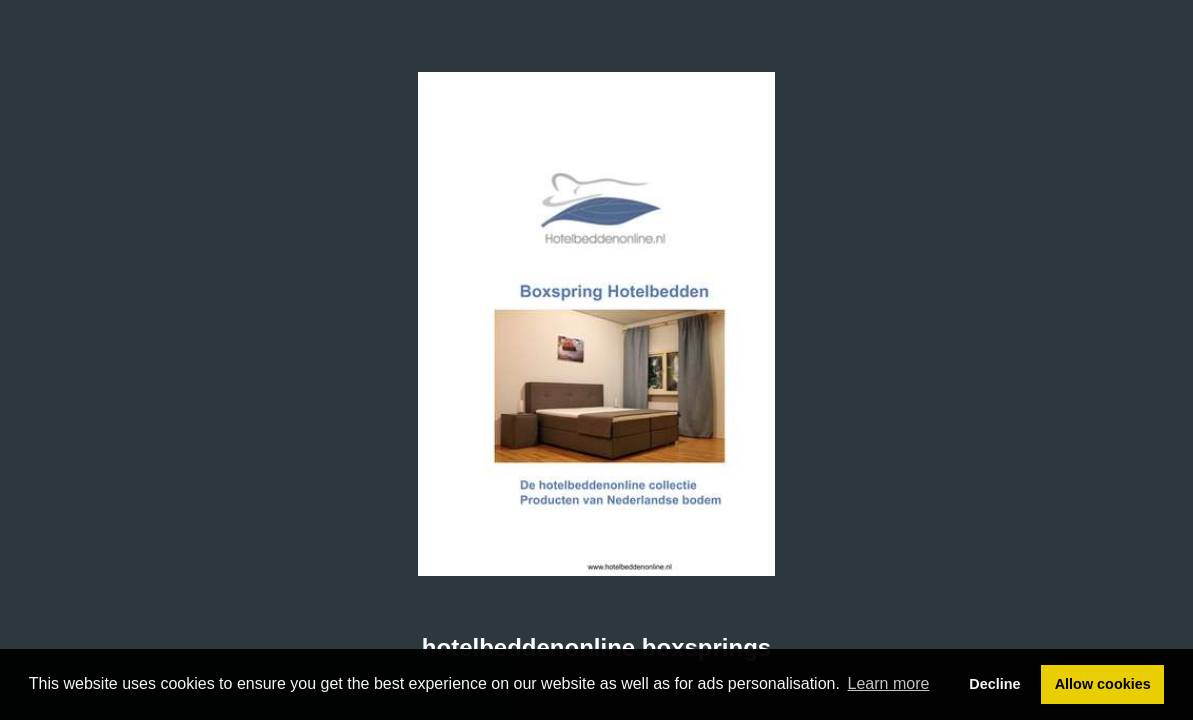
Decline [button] (994, 684)
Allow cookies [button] (1103, 684)
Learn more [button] (889, 683)
